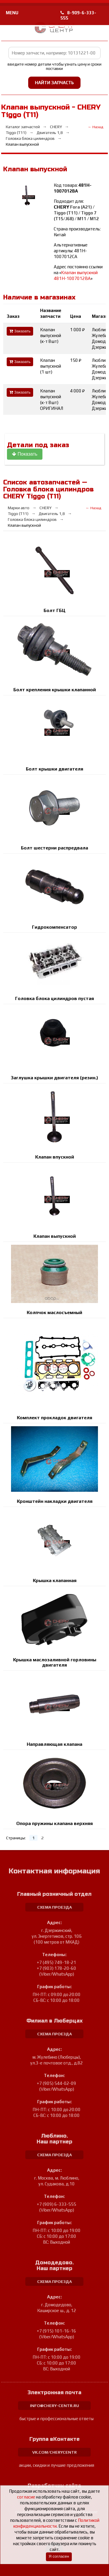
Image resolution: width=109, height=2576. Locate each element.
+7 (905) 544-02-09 (56, 2083)
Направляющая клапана (54, 1744)
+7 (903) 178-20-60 (56, 1968)
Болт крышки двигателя (54, 769)
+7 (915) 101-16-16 (56, 2330)
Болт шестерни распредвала (54, 848)
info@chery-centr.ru (54, 2405)
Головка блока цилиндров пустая (54, 998)
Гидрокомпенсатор (54, 927)
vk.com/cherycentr (54, 2452)
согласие (26, 2496)
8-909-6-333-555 (78, 15)
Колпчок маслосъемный (54, 1312)
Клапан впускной (54, 1157)
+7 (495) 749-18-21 (56, 1962)
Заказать (20, 331)
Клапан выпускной (54, 1236)
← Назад (95, 127)
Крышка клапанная (54, 1580)
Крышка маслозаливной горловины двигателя (54, 1662)
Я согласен (59, 2556)
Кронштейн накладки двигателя (54, 1501)
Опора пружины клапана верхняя (54, 1823)
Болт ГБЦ (54, 610)
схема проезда (54, 1907)
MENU (12, 12)
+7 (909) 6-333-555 (56, 2204)
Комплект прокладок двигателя (54, 1417)
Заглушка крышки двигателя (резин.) (54, 1077)
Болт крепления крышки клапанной (54, 689)
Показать (24, 454)
